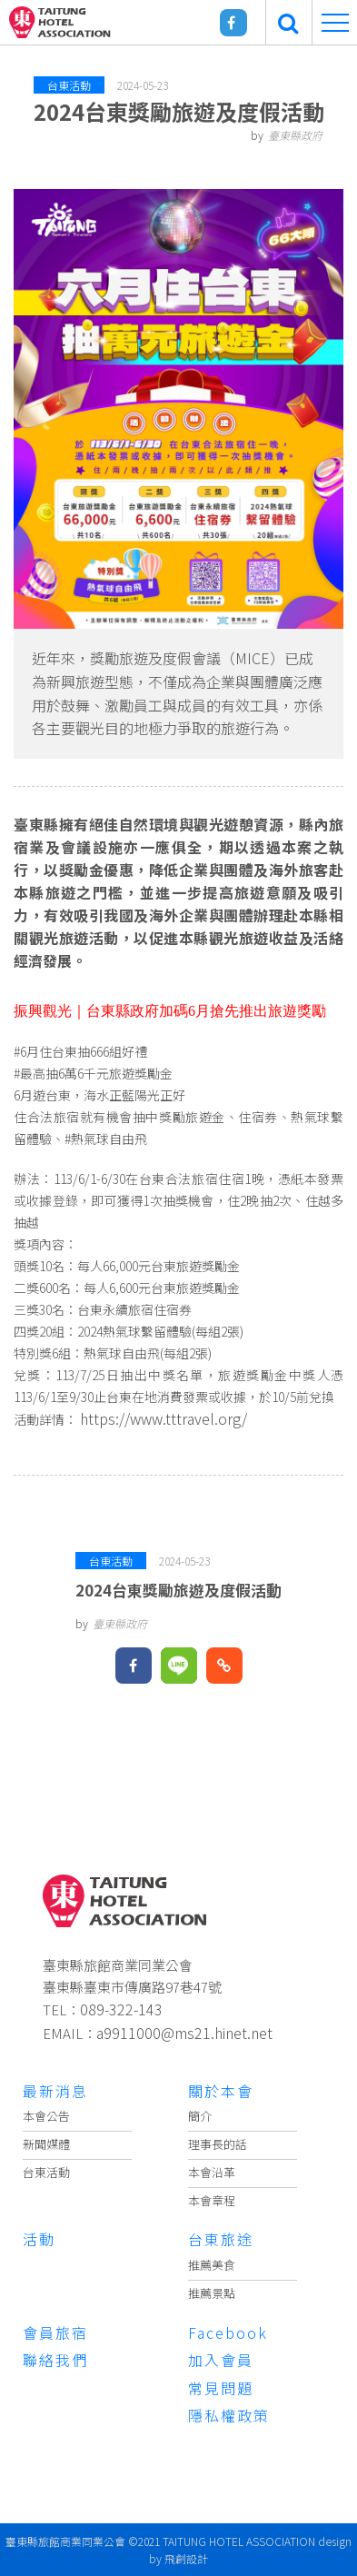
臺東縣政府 (295, 135)
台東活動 (46, 2172)
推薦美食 (211, 2264)
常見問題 (220, 2388)
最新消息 (55, 2091)
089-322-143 (121, 2009)
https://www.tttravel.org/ (163, 1418)
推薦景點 (211, 2293)
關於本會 (220, 2091)
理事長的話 (217, 2144)
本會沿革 (211, 2172)
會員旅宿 (55, 2332)
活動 (39, 2239)
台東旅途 (220, 2239)
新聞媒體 (46, 2144)
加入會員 (220, 2360)
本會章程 (211, 2200)
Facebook (228, 2332)
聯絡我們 (55, 2360)
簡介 (200, 2115)
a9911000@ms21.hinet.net (184, 2033)
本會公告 (46, 2115)
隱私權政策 (229, 2415)
